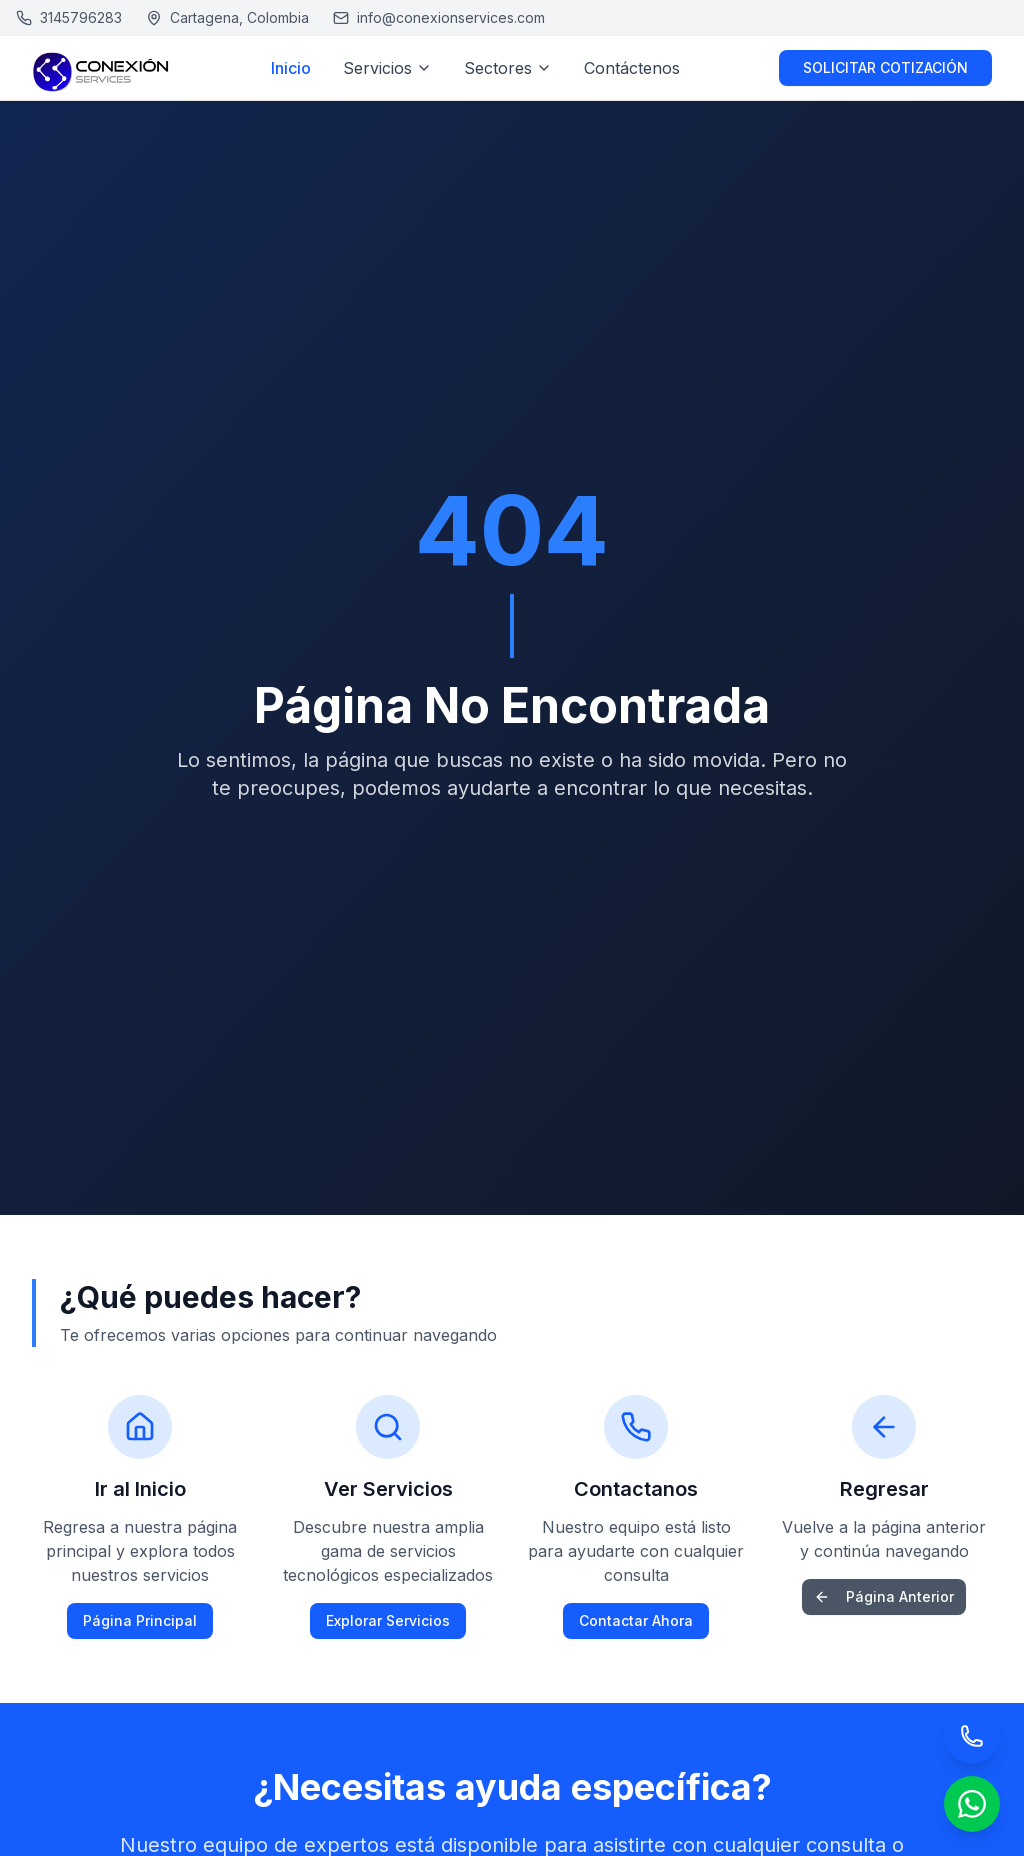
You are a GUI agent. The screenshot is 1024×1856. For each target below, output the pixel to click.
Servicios (387, 68)
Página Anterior (884, 1596)
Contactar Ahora (636, 1620)
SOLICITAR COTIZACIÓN (885, 67)
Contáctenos (632, 68)
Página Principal (140, 1620)
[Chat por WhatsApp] (972, 1804)
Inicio (291, 68)
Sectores (508, 68)
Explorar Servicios (388, 1620)
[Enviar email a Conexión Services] (439, 18)
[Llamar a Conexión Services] (69, 18)
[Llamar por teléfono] (972, 1736)
